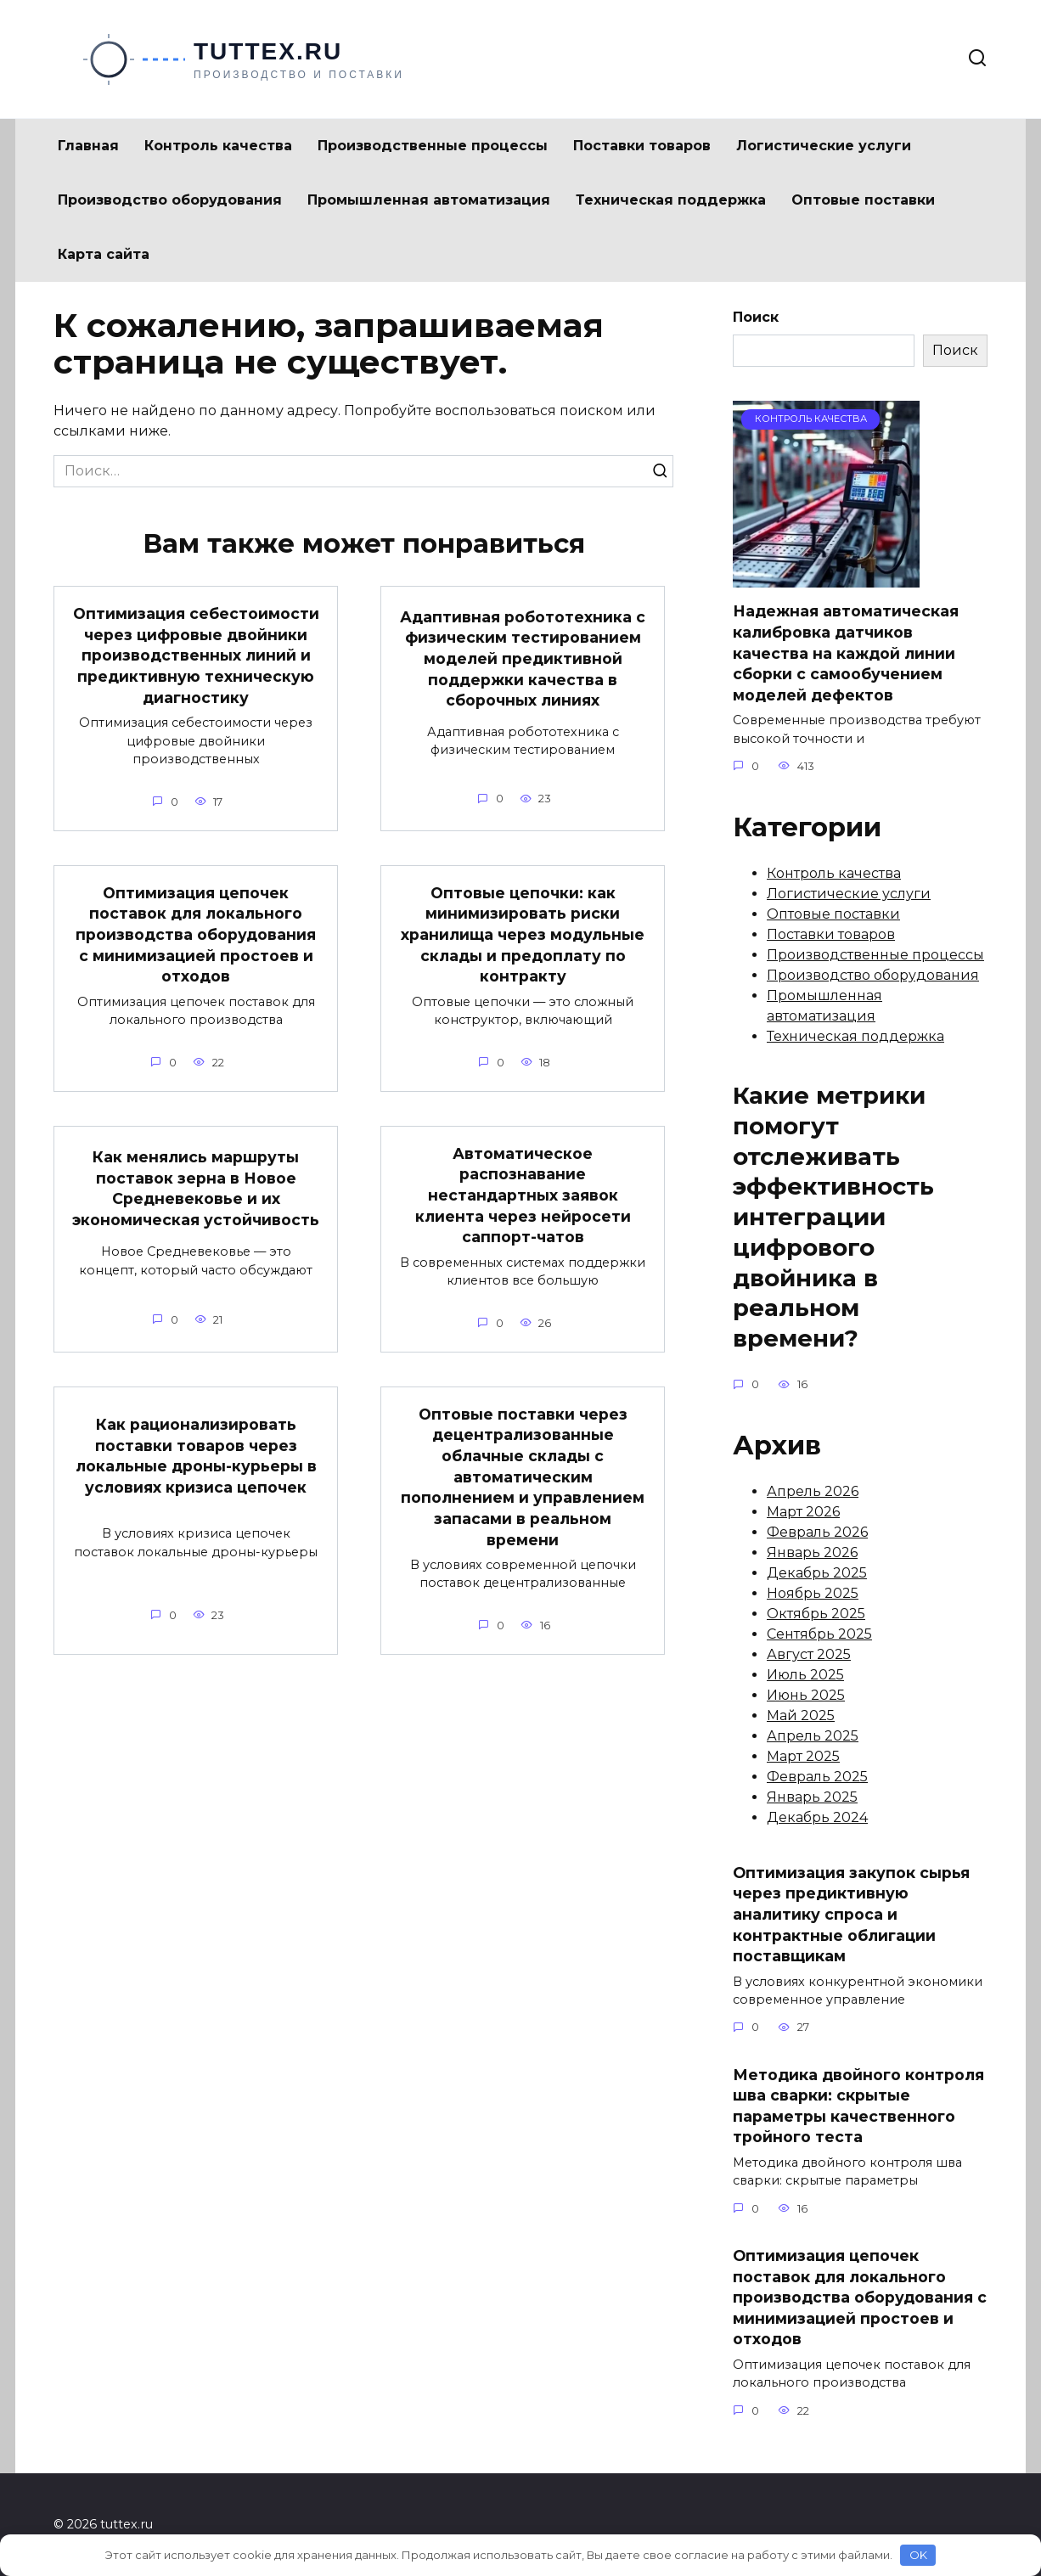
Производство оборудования (170, 200)
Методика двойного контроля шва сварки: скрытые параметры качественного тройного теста (858, 2105)
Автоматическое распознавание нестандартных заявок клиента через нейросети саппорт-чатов (523, 1195)
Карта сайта (103, 254)
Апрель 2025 (812, 1736)
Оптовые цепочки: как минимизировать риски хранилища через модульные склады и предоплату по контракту (522, 935)
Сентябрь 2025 (819, 1634)
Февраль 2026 (817, 1532)
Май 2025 (801, 1715)
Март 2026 (803, 1512)
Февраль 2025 (817, 1777)
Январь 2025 (812, 1797)
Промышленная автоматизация (428, 200)
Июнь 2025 (806, 1695)
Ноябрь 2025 (812, 1593)
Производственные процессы (433, 146)
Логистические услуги (823, 146)
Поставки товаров (642, 146)
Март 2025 (803, 1756)
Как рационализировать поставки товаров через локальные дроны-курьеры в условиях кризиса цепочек (196, 1455)
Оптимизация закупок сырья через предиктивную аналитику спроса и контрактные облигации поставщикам (851, 1914)
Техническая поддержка (671, 200)
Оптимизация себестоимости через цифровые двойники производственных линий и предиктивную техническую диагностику (196, 655)
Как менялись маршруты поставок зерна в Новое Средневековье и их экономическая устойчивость (195, 1188)
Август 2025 (809, 1654)
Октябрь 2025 (816, 1614)
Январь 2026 (812, 1552)
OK (918, 2555)
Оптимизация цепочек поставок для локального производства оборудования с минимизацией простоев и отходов (196, 935)
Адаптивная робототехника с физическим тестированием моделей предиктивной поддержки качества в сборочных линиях (522, 659)
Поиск (756, 317)
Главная (88, 146)
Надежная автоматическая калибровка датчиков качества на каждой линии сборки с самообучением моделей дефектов (846, 653)
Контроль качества (218, 146)
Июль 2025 (805, 1675)
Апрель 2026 (812, 1491)
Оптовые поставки (863, 200)
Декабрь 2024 (817, 1817)
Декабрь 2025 (817, 1573)
